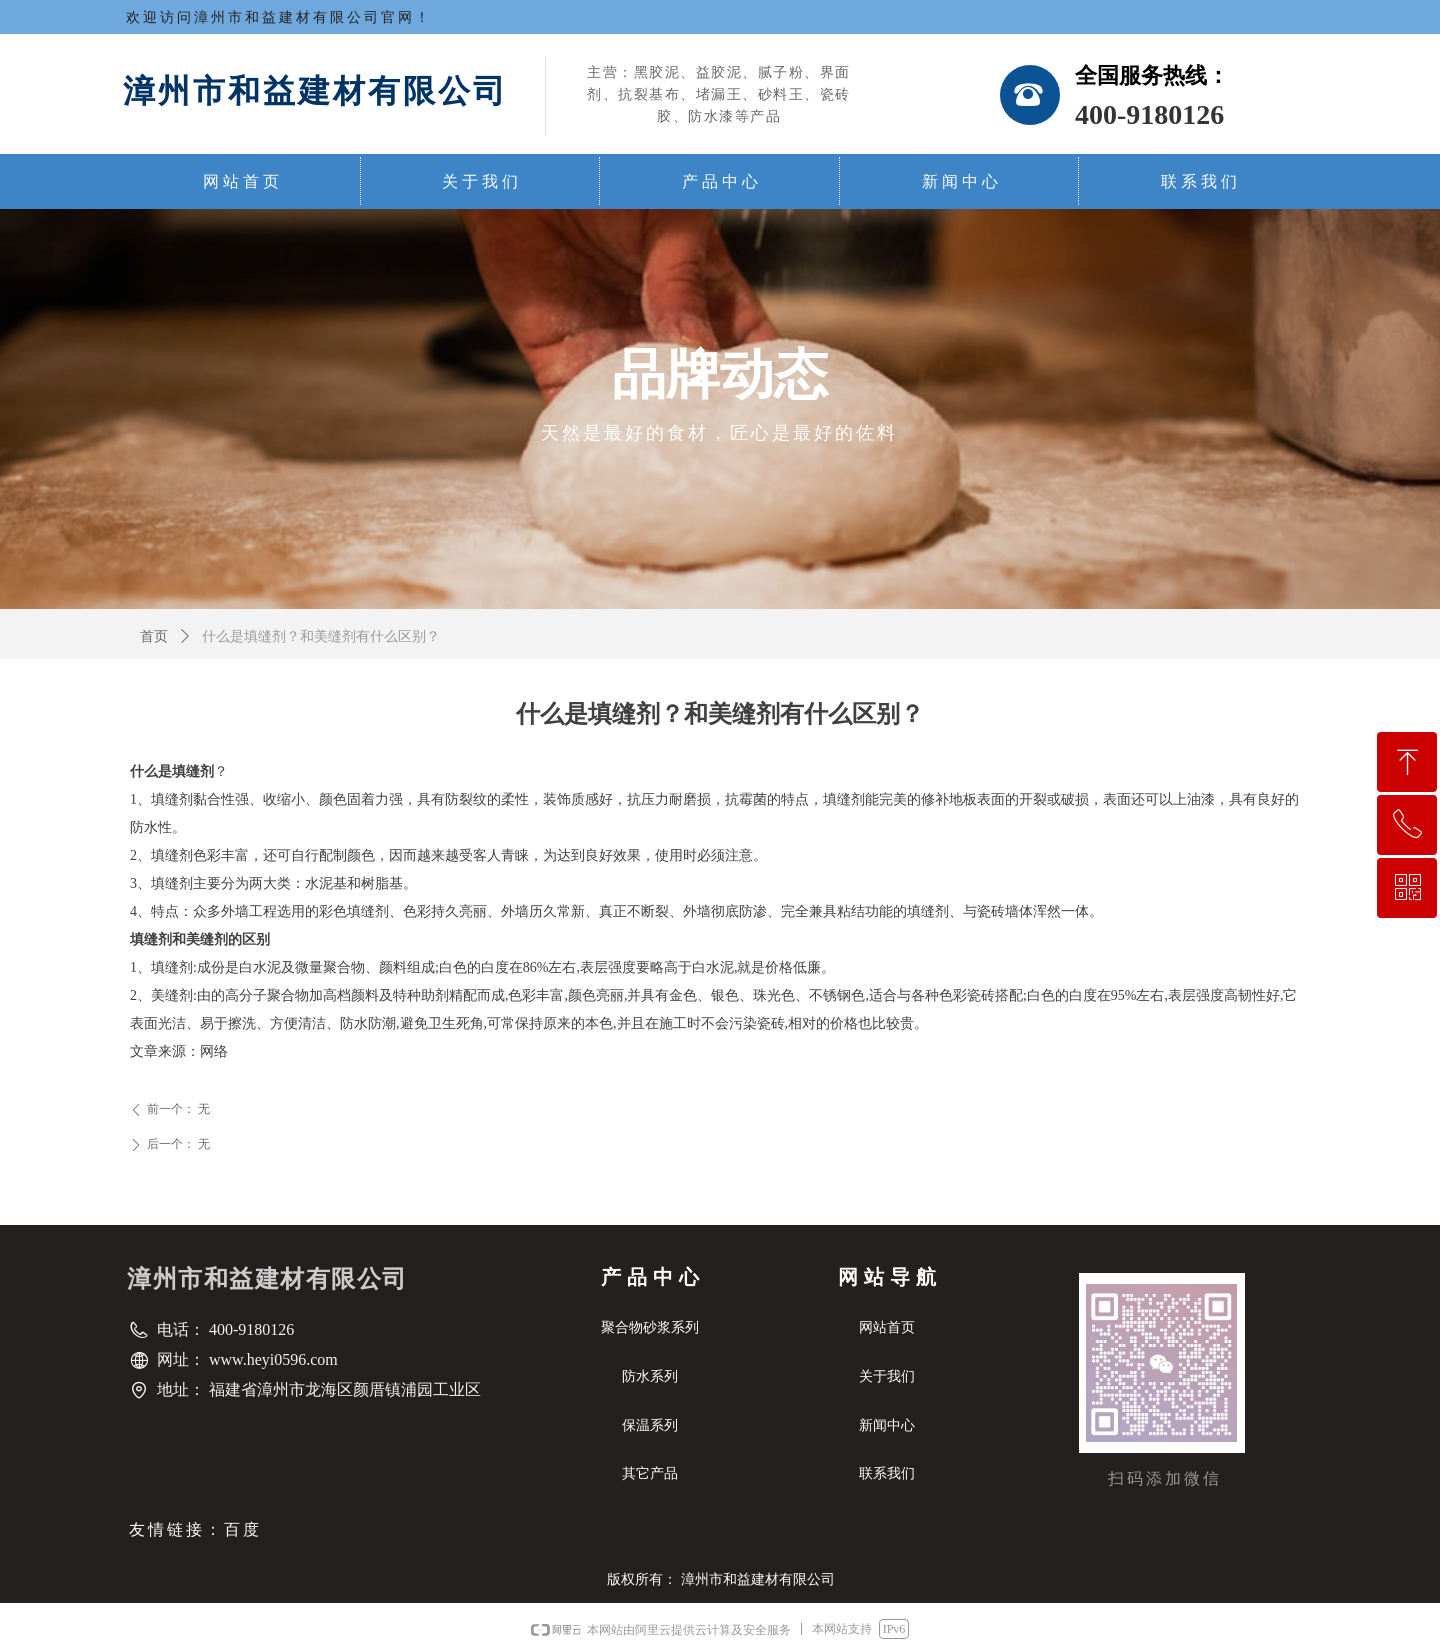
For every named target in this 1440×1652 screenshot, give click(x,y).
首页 (154, 636)
